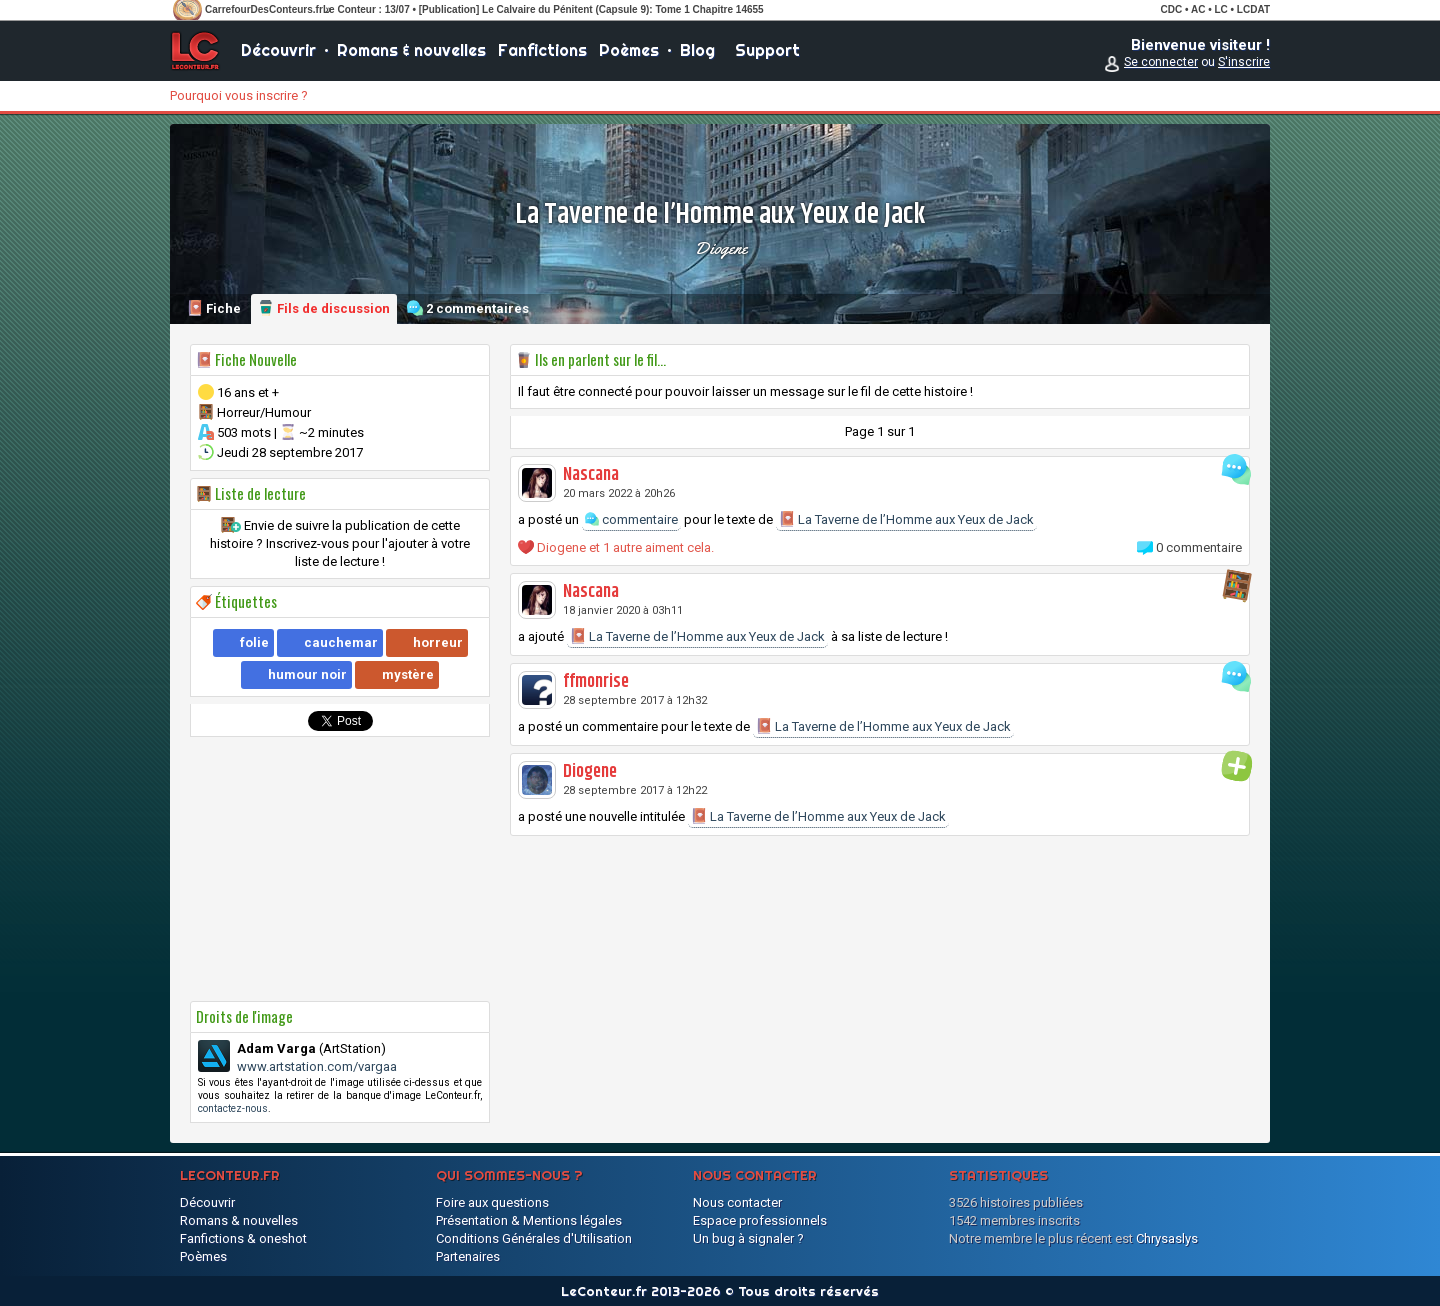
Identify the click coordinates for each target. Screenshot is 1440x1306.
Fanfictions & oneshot (243, 1238)
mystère (408, 674)
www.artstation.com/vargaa (317, 1066)
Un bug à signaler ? (748, 1238)
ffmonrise (596, 682)
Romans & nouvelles (411, 50)
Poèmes (629, 50)
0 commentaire (1199, 547)
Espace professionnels (760, 1220)
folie (254, 642)
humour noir (307, 674)
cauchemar (341, 642)
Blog (697, 50)
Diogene (720, 248)
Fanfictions (542, 50)
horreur (438, 642)
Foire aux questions (492, 1202)
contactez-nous (233, 1108)
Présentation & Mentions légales (529, 1220)
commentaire (631, 519)
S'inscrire (1244, 62)
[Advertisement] (340, 869)
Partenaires (468, 1256)
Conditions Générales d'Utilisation (534, 1238)
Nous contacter (737, 1202)
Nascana (591, 475)
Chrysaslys (1167, 1238)
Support (767, 50)
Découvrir (278, 50)
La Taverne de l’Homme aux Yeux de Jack (906, 519)
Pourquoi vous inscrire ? (239, 95)
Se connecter (1161, 62)
